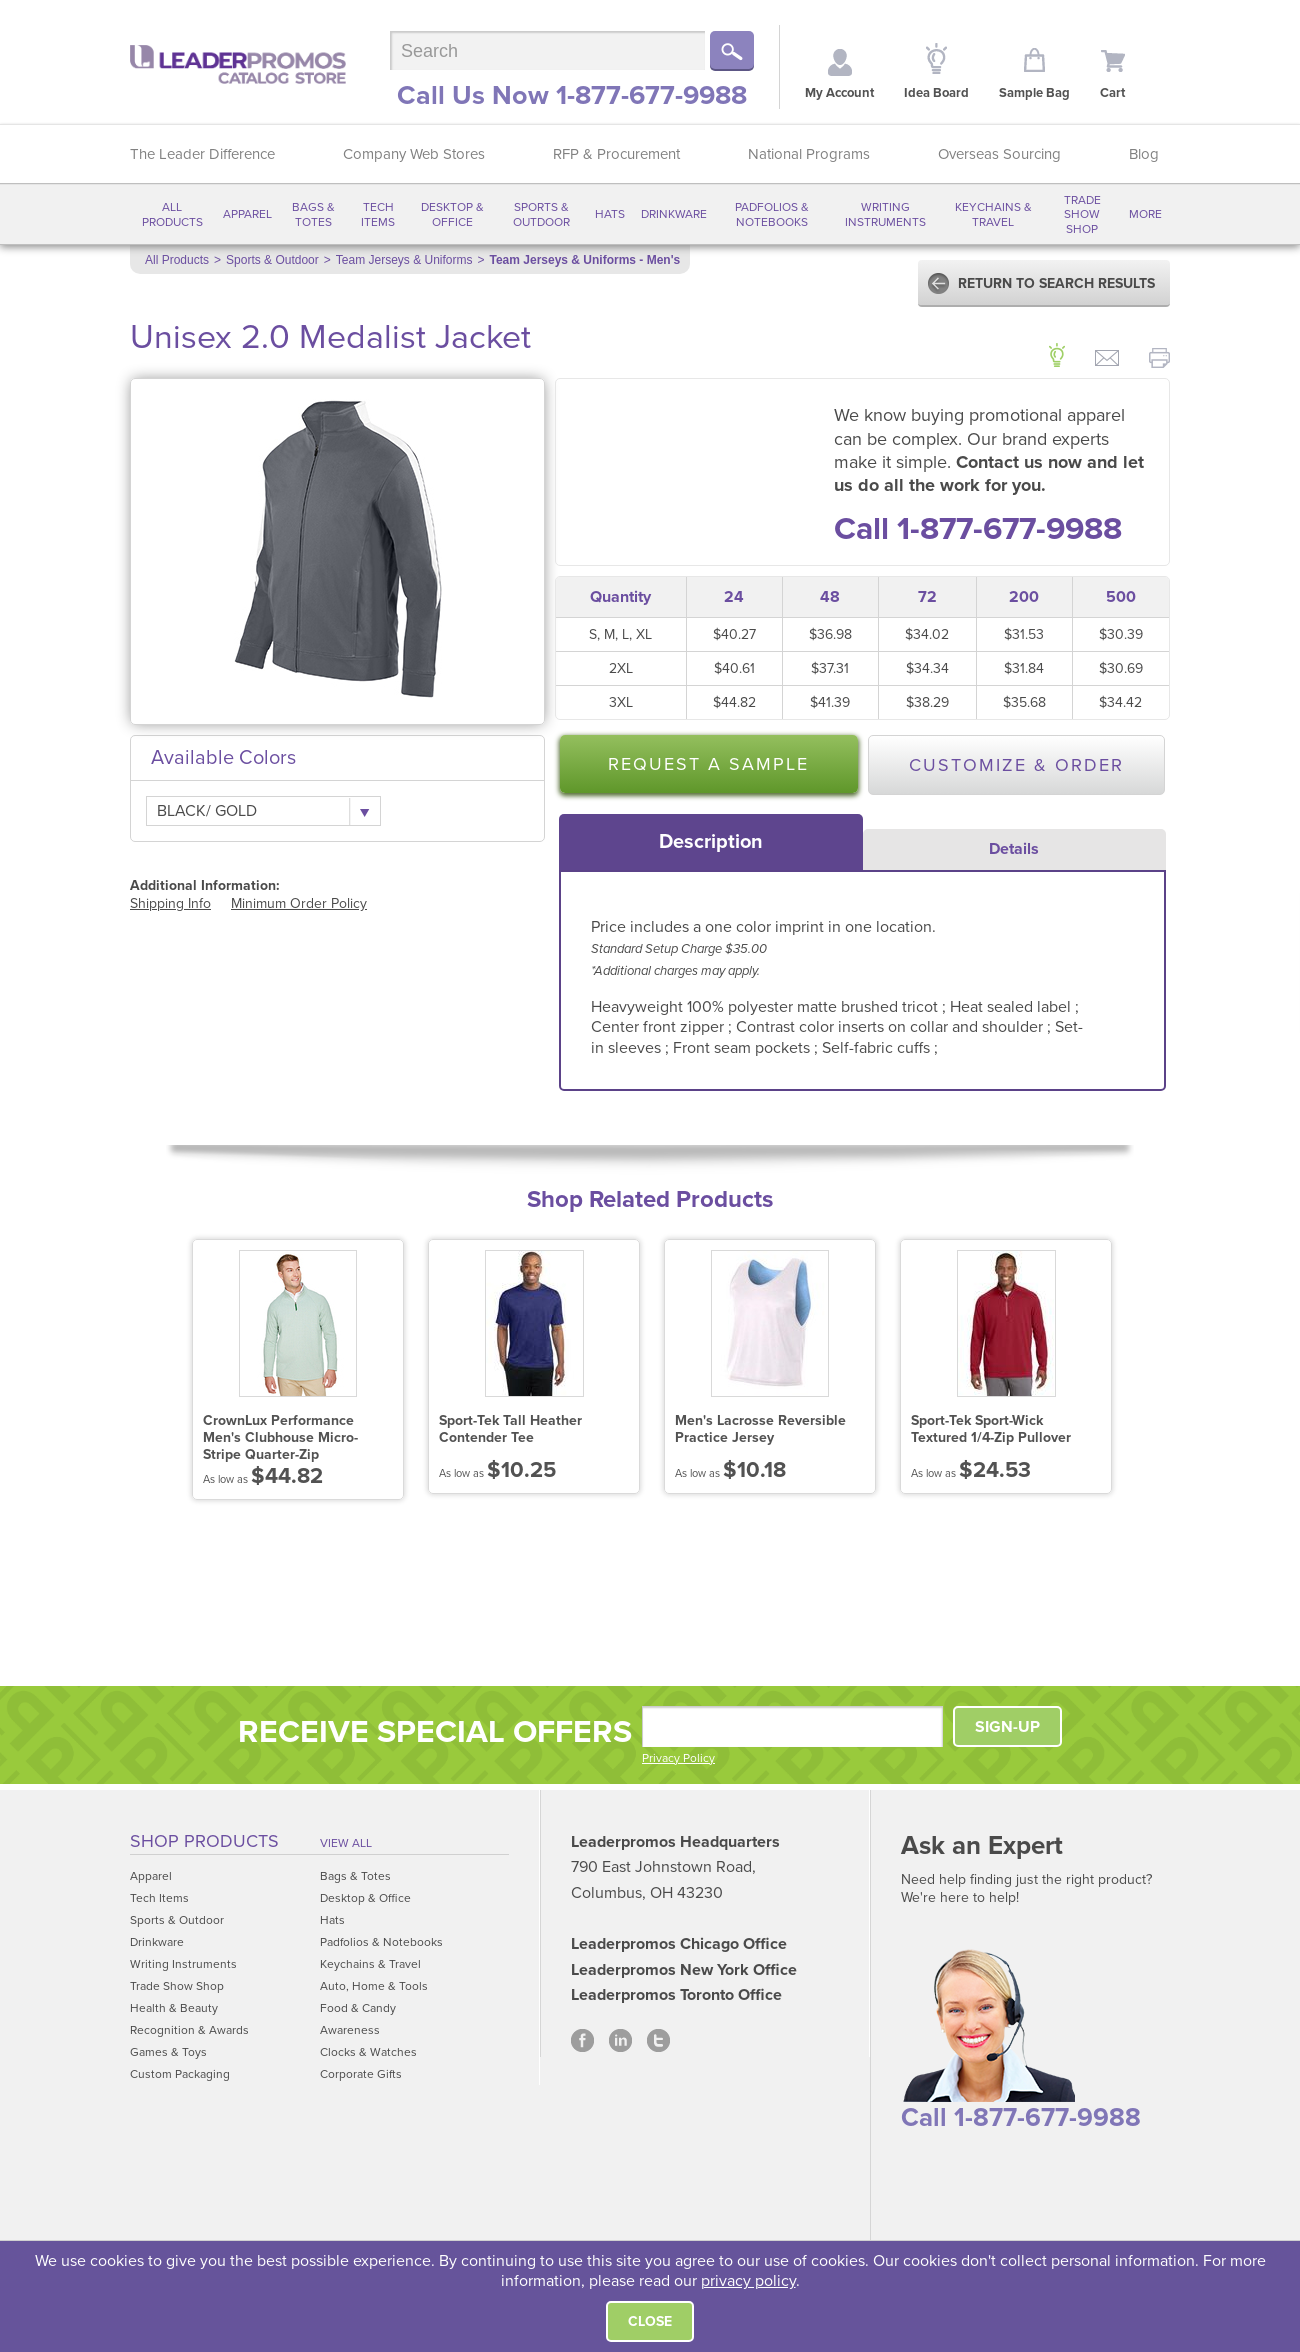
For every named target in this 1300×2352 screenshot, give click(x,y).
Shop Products (204, 1841)
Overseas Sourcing (999, 154)
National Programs (809, 154)
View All (346, 1843)
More (1145, 214)
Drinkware (674, 214)
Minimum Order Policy (299, 903)
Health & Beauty (174, 2008)
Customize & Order (1016, 765)
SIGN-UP (1007, 1727)
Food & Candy (358, 2008)
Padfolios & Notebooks (772, 214)
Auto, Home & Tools (374, 1986)
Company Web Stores (414, 154)
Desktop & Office (452, 214)
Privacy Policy (678, 1758)
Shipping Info (170, 903)
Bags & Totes (313, 214)
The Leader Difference (202, 154)
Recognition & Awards (189, 2030)
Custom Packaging (180, 2074)
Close (650, 2321)
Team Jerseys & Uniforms (404, 260)
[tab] (711, 842)
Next (1160, 1369)
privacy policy (748, 2281)
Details (1014, 849)
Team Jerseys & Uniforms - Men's (585, 260)
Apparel (247, 214)
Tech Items (378, 214)
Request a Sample (708, 764)
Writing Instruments (885, 214)
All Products (172, 214)
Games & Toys (168, 2052)
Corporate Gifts (361, 2074)
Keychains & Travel (993, 214)
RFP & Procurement (616, 154)
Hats (610, 214)
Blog (1144, 154)
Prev (139, 1369)
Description (711, 842)
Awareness (350, 2030)
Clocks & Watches (368, 2052)
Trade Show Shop (1082, 214)
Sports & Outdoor (541, 214)
